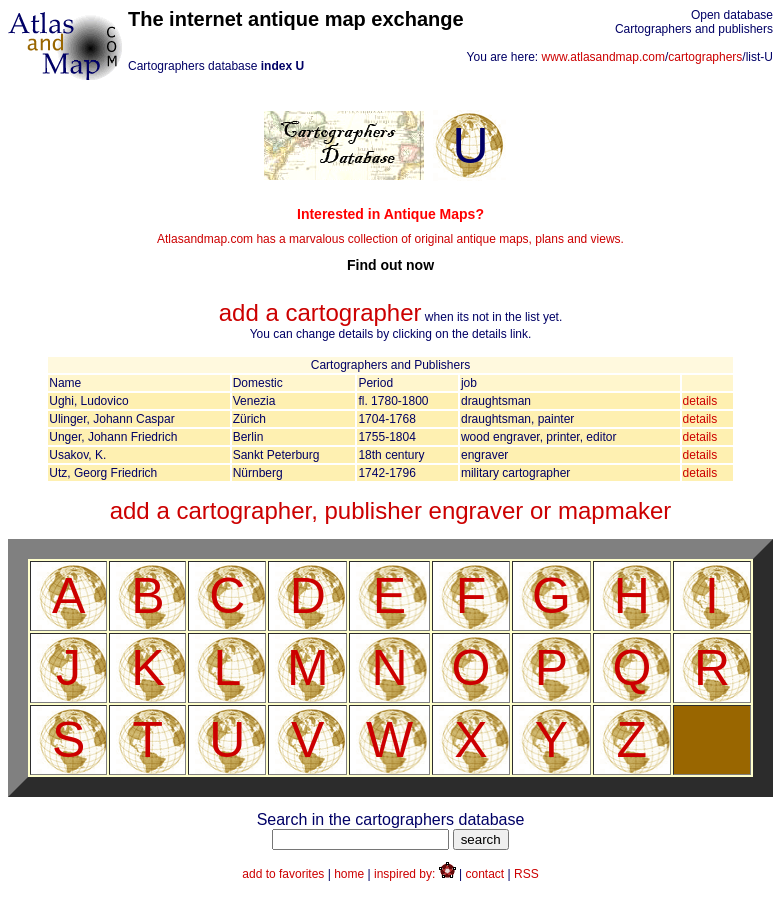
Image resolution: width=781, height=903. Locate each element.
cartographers (705, 57)
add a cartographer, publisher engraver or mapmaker (391, 510)
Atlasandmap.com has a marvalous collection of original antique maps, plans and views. (390, 239)
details (700, 401)
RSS (526, 874)
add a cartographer (320, 312)
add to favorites (283, 874)
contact (485, 874)
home (349, 874)
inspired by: (415, 874)
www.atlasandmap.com (603, 57)
